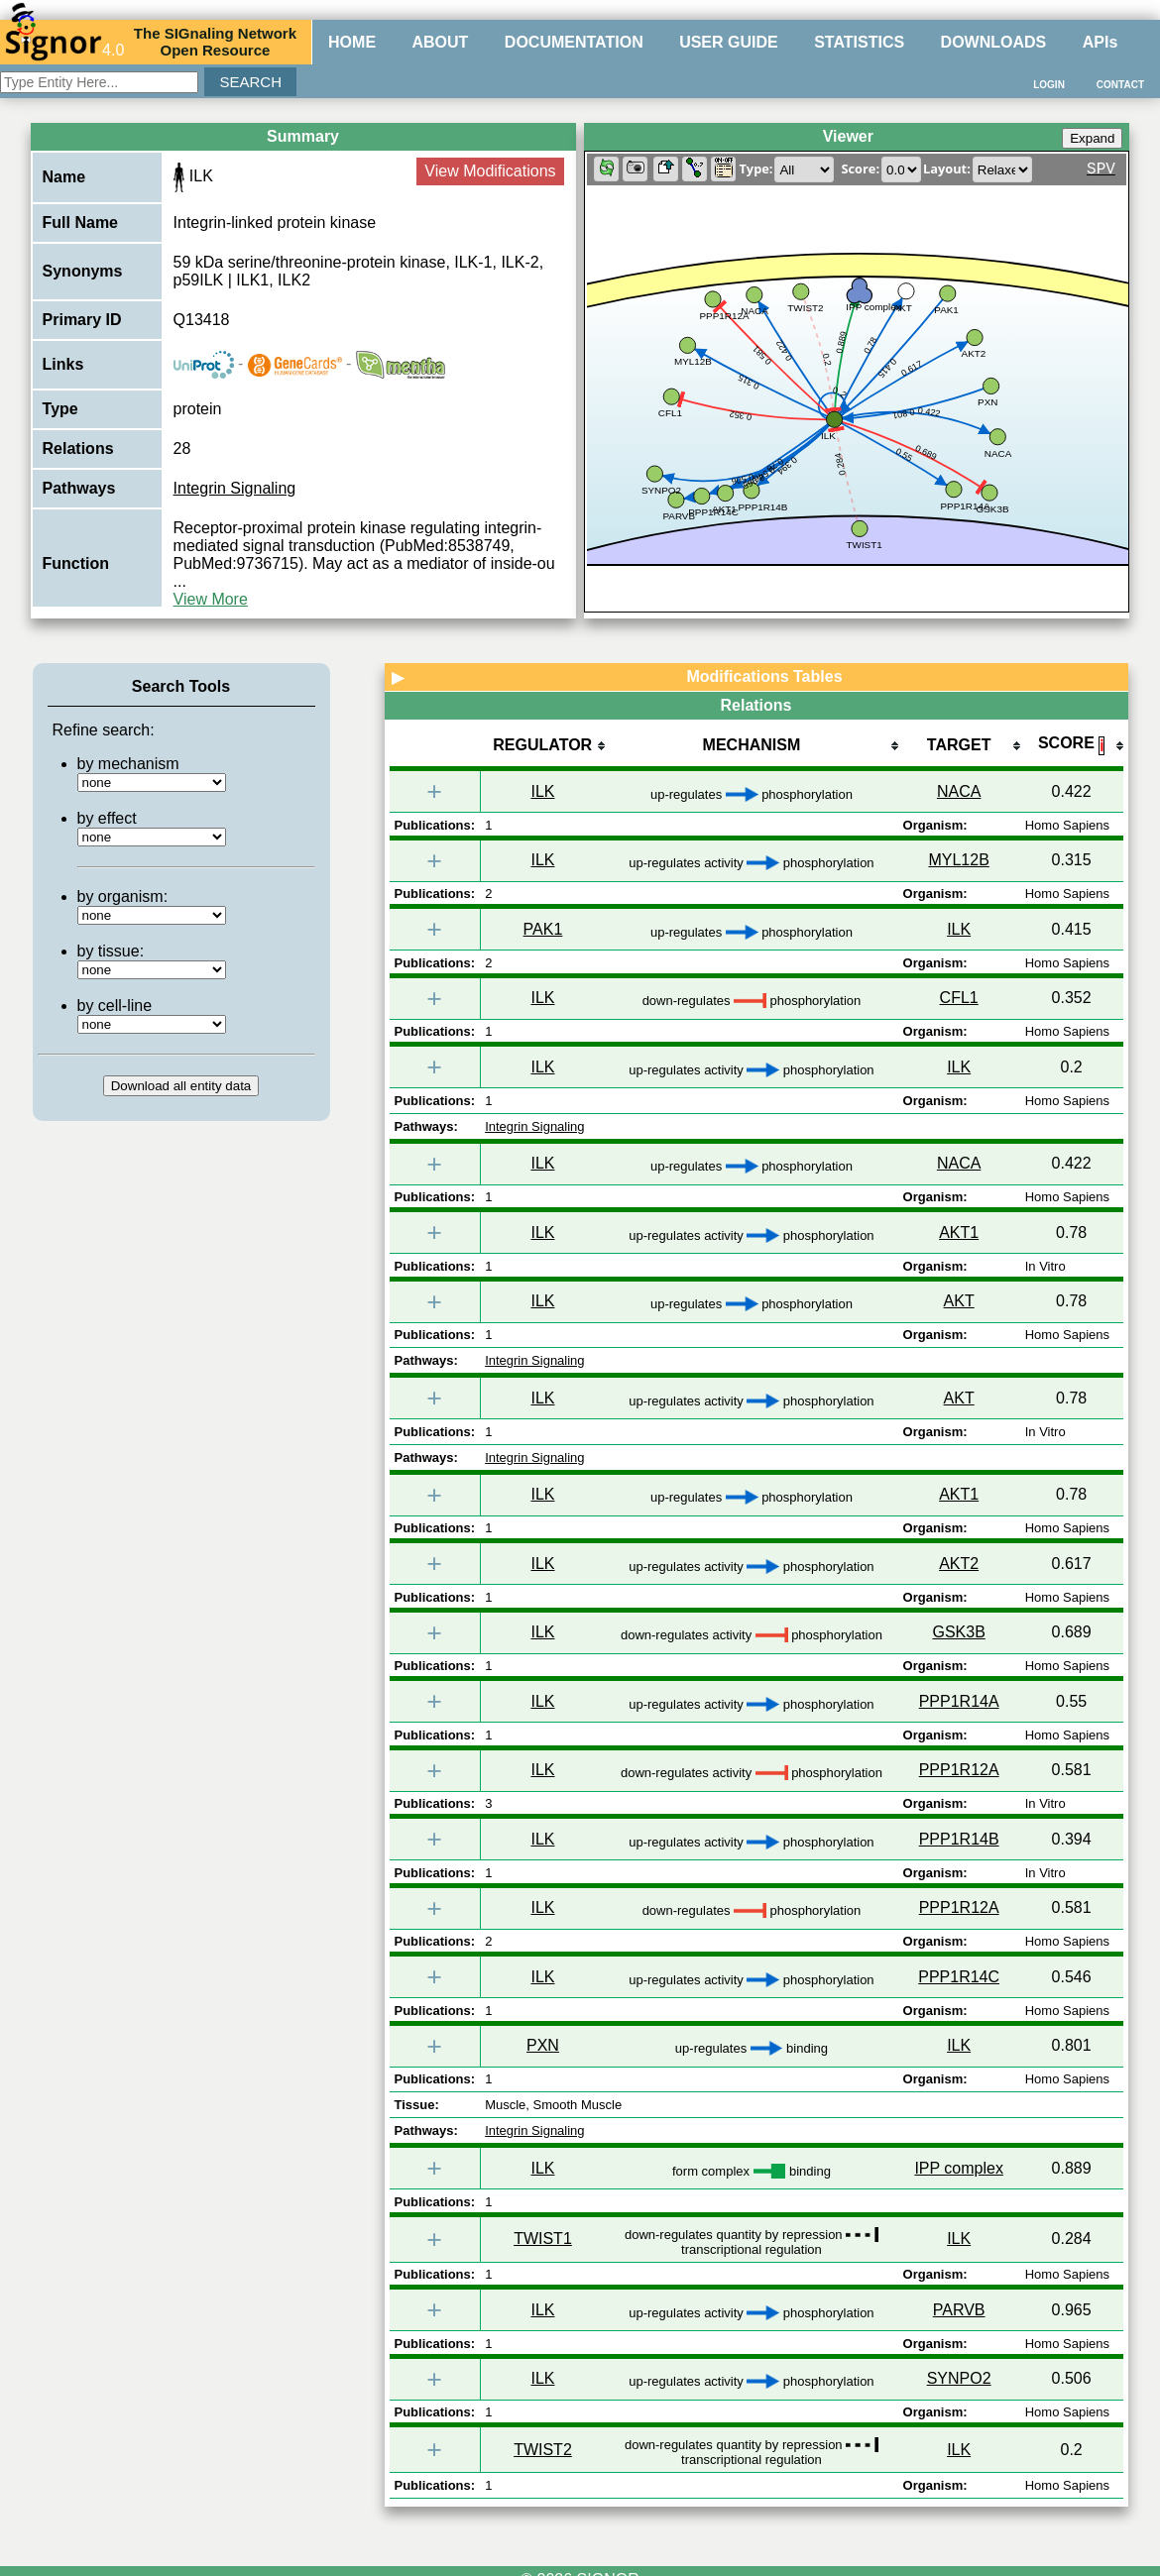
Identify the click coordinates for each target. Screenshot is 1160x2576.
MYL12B (958, 859)
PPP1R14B (959, 1839)
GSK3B (958, 1632)
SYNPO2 (959, 2378)
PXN (542, 2045)
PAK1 (543, 929)
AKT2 (959, 1563)
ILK (542, 791)
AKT (959, 1300)
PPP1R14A (959, 1701)
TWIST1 (543, 2238)
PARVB (959, 2309)
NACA (959, 791)
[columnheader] (542, 747)
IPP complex (958, 2168)
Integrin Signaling (235, 488)
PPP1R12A (959, 1769)
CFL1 (959, 997)
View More (211, 599)
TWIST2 (543, 2449)
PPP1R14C (958, 1976)
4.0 (64, 41)
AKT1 (959, 1232)
